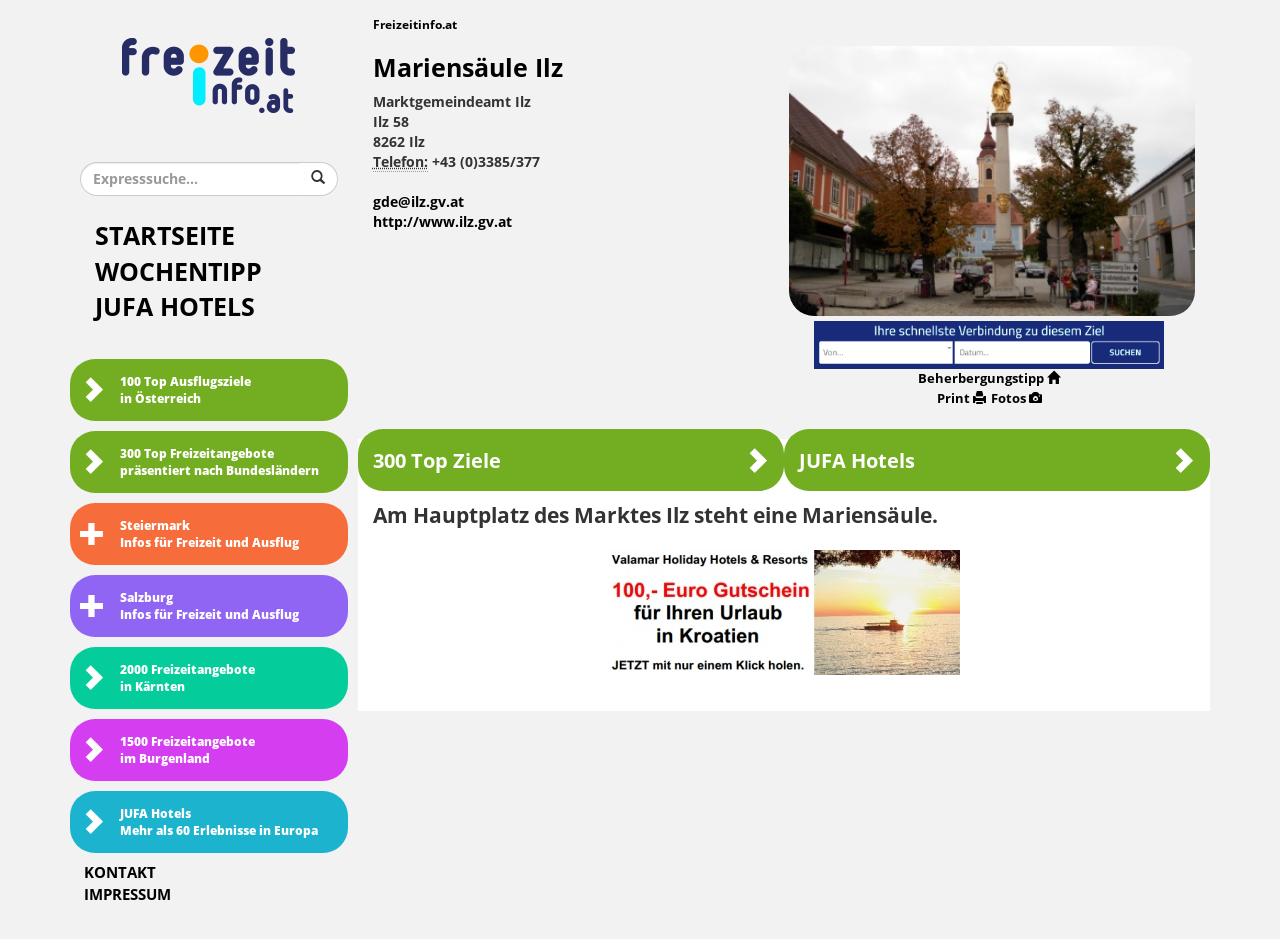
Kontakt (120, 873)
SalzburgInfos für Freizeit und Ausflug (189, 606)
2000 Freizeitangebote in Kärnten (167, 678)
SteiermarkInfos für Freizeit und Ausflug (189, 534)
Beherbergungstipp (989, 378)
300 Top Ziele (571, 460)
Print (961, 398)
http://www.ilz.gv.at (442, 222)
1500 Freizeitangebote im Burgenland (167, 750)
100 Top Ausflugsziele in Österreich (165, 390)
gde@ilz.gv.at (418, 202)
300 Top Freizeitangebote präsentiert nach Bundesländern (199, 462)
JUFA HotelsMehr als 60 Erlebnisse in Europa (199, 822)
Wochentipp (178, 272)
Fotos (1016, 398)
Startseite (165, 236)
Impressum (127, 895)
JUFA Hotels (175, 307)
